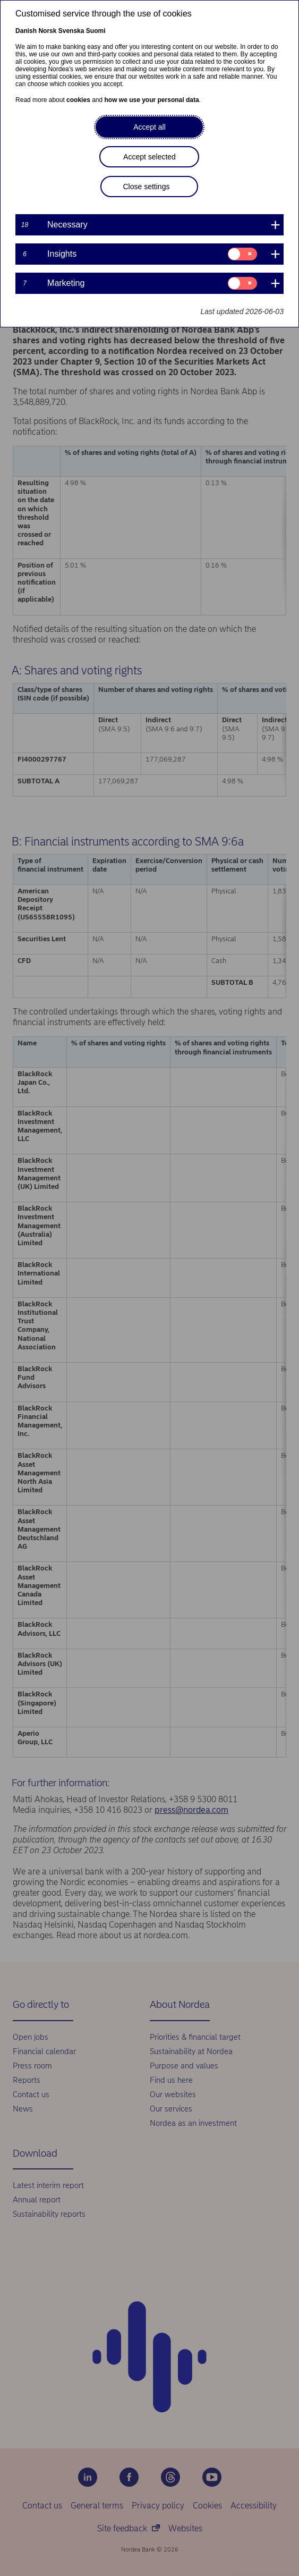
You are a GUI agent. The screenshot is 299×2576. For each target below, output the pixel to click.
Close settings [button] (146, 186)
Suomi (96, 31)
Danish (26, 31)
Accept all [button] (149, 127)
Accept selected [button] (149, 157)
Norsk (47, 31)
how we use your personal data (152, 100)
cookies (78, 100)
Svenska (71, 31)
